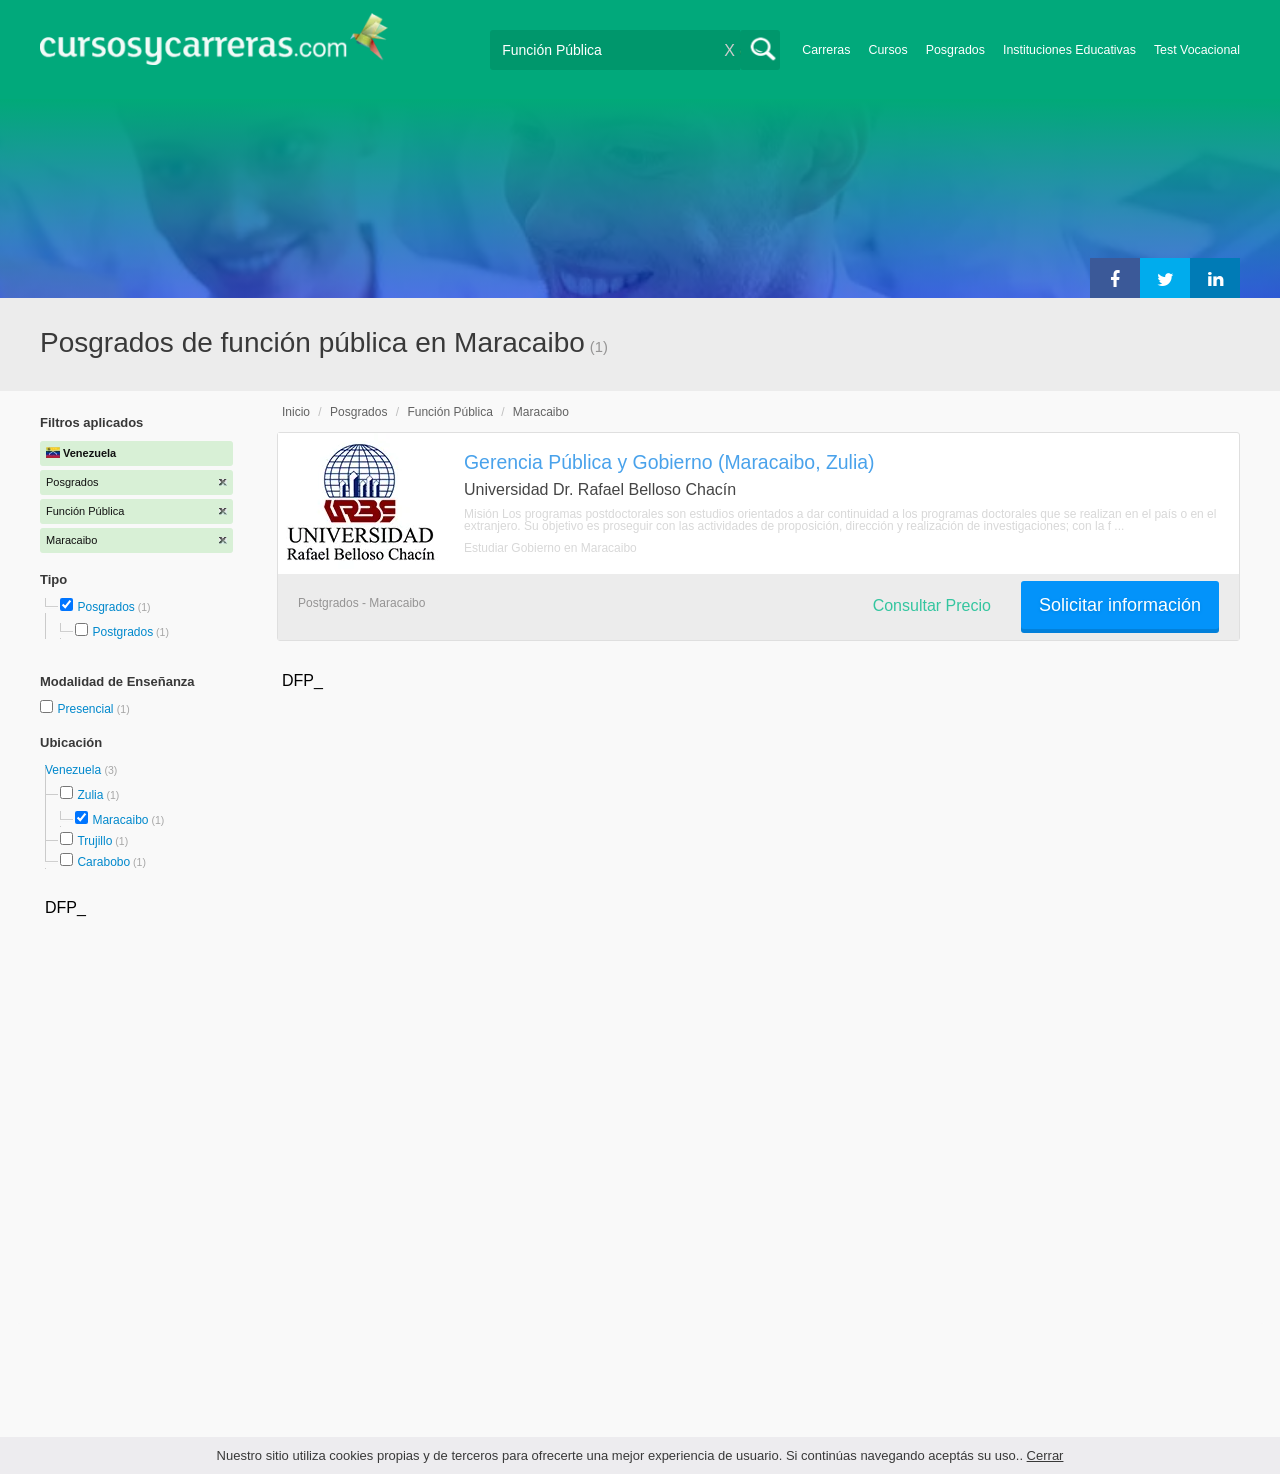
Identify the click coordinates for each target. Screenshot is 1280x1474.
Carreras (826, 50)
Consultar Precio (932, 605)
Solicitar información (1120, 605)
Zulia (90, 795)
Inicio (296, 412)
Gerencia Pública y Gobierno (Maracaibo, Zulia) (669, 462)
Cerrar (1045, 1455)
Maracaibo (120, 820)
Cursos (887, 50)
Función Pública (449, 412)
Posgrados (955, 50)
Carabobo (103, 862)
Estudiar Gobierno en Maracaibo (550, 548)
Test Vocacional (1197, 50)
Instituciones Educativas (1069, 50)
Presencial (86, 709)
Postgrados (122, 632)
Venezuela (74, 770)
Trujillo (94, 841)
